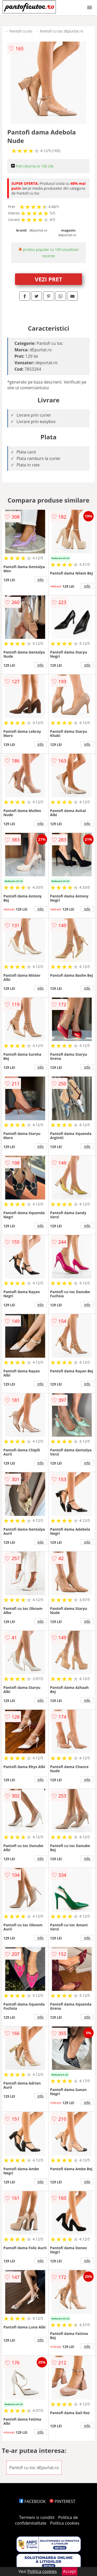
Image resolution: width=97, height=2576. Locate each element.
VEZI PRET (48, 279)
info (41, 579)
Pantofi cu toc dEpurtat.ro (61, 31)
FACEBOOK (32, 2501)
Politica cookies (64, 2523)
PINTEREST (62, 2501)
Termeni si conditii (37, 2517)
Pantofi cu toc (21, 31)
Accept (69, 2571)
